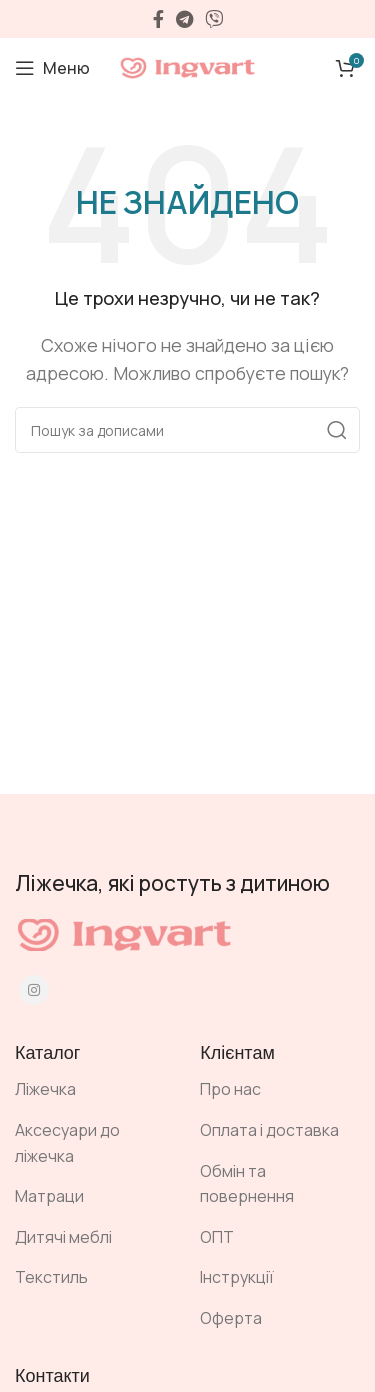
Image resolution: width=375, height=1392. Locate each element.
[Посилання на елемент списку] (92, 1090)
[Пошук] (187, 430)
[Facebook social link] (158, 19)
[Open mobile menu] (52, 68)
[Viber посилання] (214, 19)
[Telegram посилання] (184, 19)
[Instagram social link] (34, 990)
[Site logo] (188, 66)
